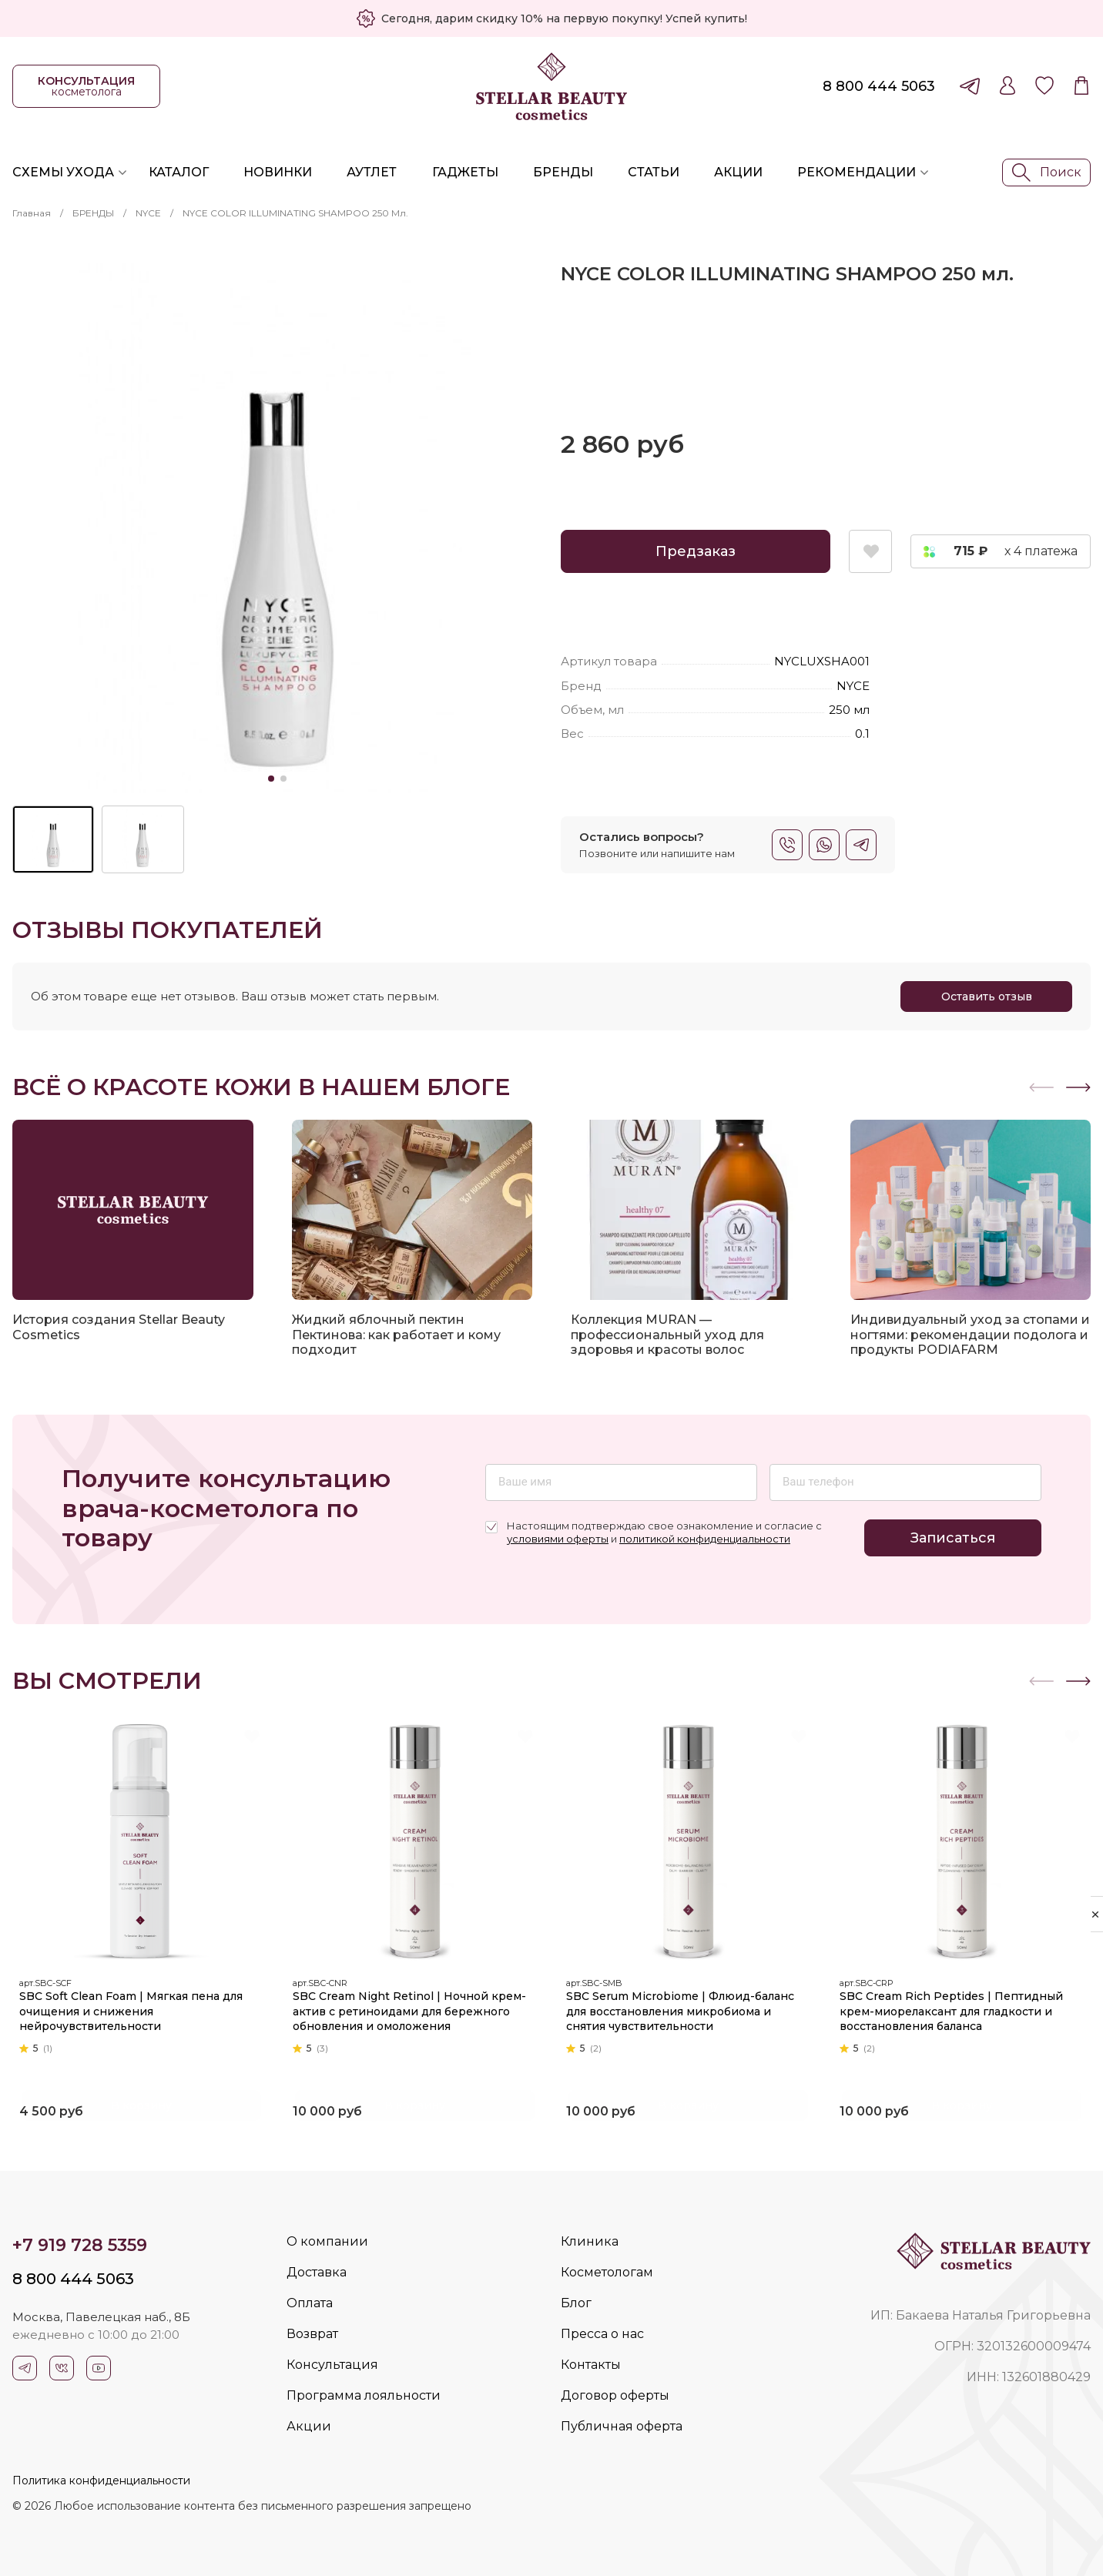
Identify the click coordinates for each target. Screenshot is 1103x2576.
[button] (1078, 1087)
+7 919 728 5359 (79, 2245)
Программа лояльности (364, 2395)
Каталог (179, 172)
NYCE (148, 213)
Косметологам (607, 2272)
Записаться (952, 1537)
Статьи (653, 172)
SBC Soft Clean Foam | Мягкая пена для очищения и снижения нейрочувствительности (136, 2006)
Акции (738, 172)
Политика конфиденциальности (101, 2480)
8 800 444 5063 (879, 86)
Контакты (591, 2364)
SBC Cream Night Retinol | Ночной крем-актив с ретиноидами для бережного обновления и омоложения (414, 2006)
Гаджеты (465, 172)
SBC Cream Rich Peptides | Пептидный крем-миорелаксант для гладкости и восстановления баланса (956, 2006)
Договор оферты (615, 2395)
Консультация (332, 2364)
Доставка (317, 2272)
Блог (576, 2303)
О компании (327, 2241)
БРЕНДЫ (93, 213)
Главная (31, 213)
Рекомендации (856, 172)
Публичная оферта (621, 2426)
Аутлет (372, 172)
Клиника (590, 2241)
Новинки (277, 172)
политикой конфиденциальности (704, 1539)
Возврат (312, 2333)
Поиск (1046, 172)
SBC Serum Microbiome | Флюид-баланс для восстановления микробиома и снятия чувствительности (686, 2006)
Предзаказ (695, 551)
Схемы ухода (63, 172)
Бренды (563, 172)
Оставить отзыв (986, 996)
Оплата (310, 2303)
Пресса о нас (602, 2333)
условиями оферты (557, 1539)
